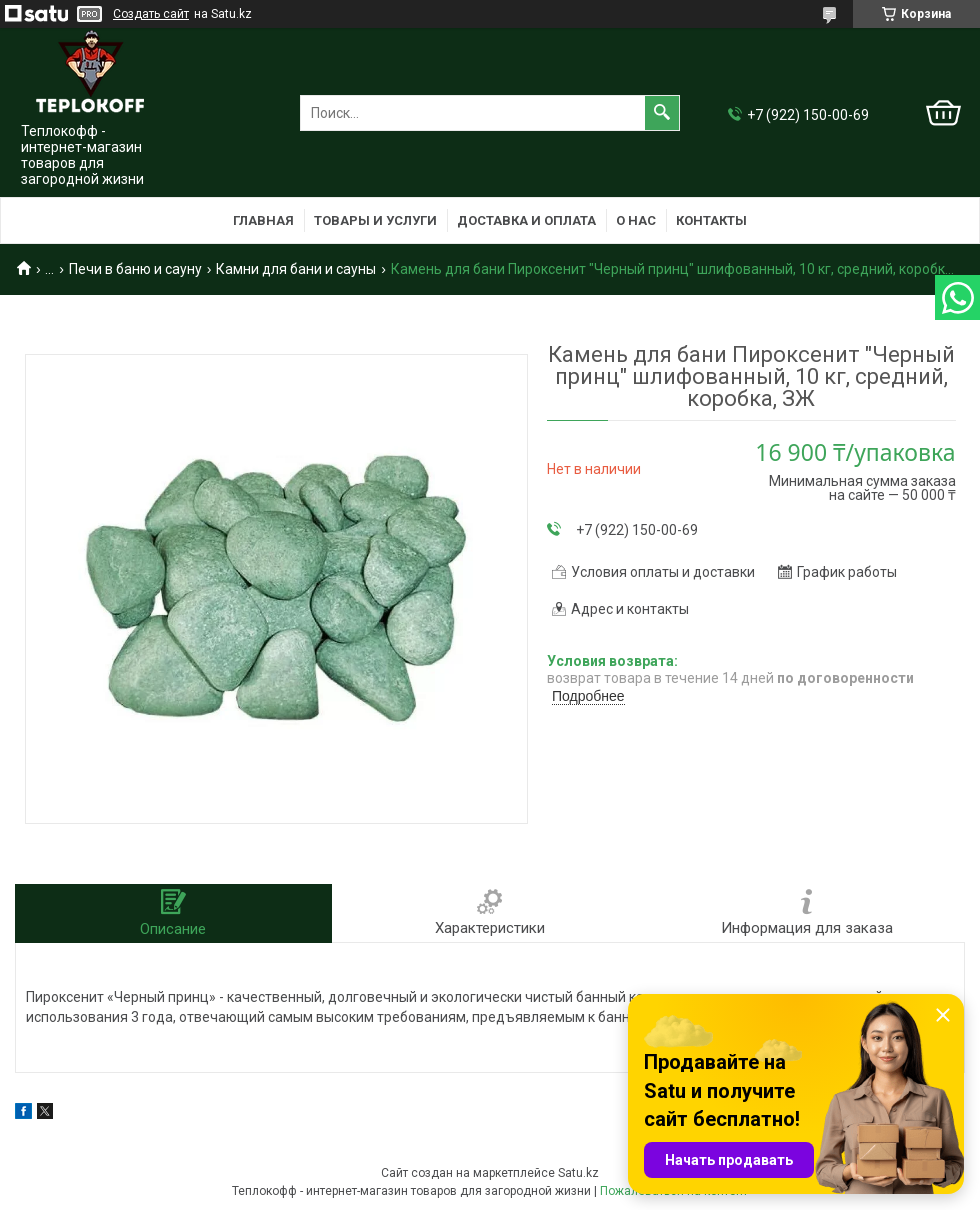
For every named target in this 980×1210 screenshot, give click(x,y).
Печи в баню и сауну (135, 269)
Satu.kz (578, 1173)
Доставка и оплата (526, 220)
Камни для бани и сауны (296, 269)
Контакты (711, 220)
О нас (636, 220)
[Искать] (662, 113)
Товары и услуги (375, 220)
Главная (263, 220)
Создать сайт (151, 14)
